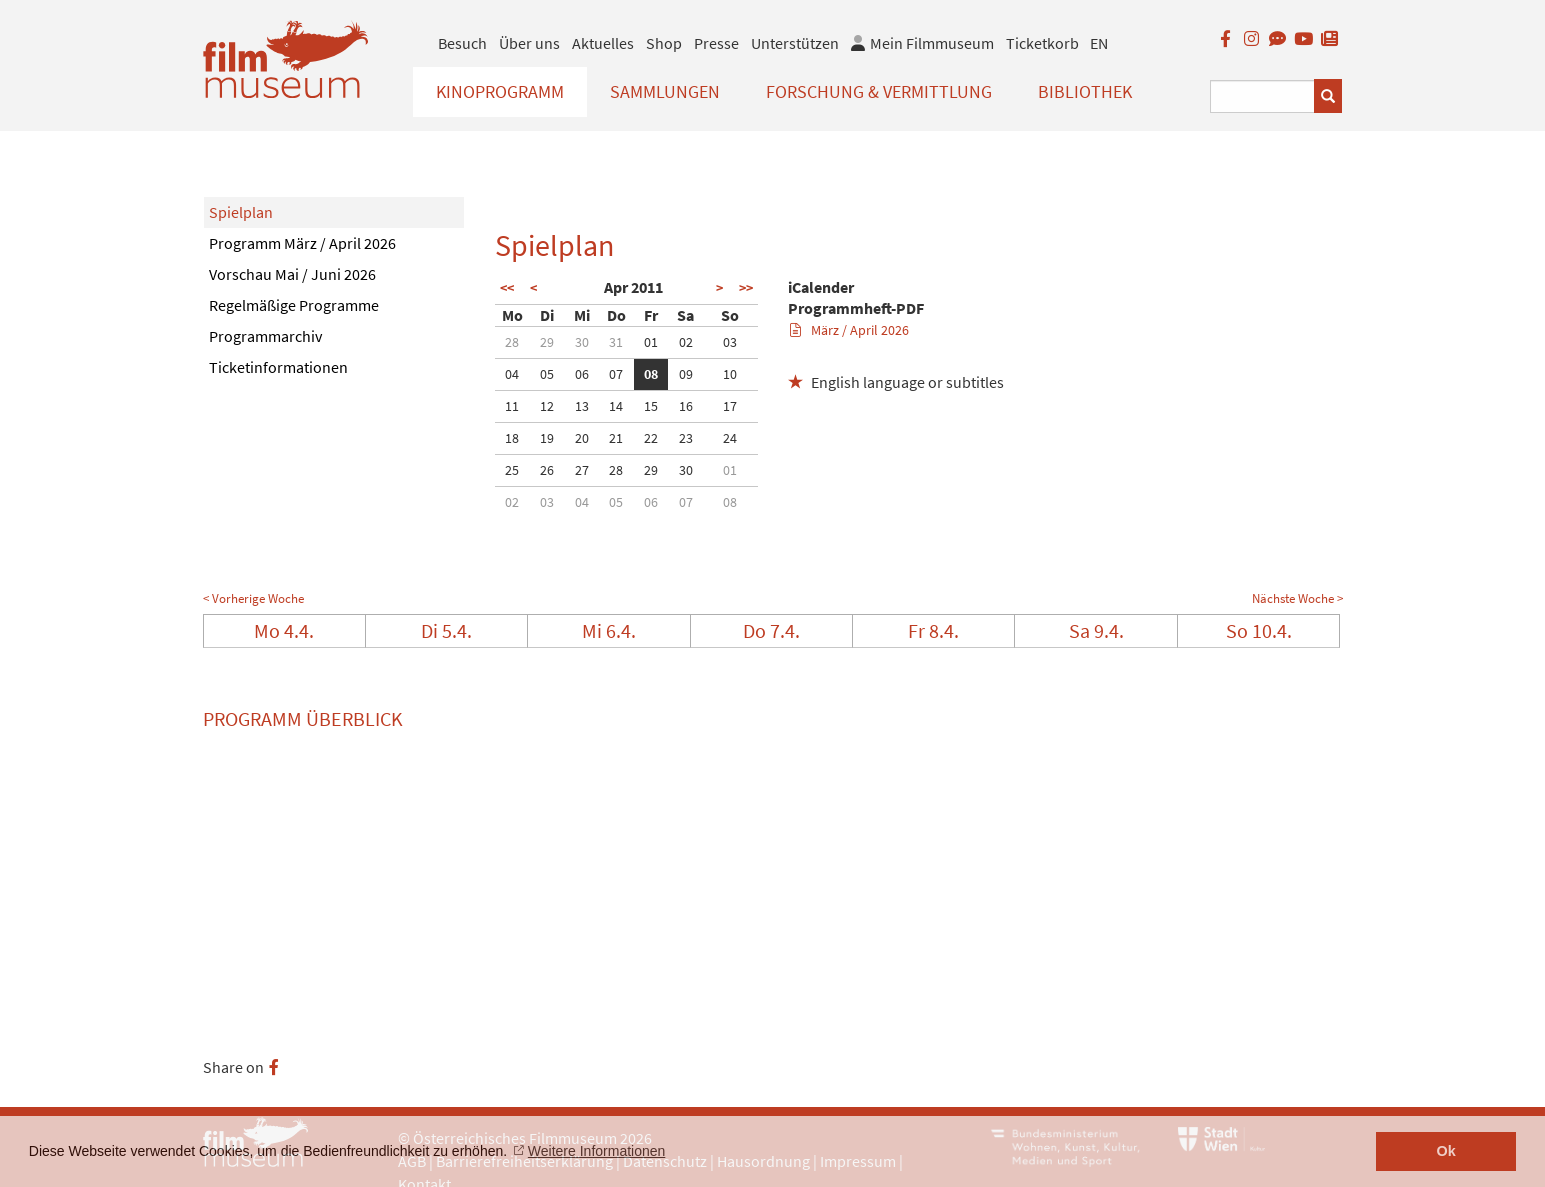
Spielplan (241, 212)
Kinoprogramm (500, 91)
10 (730, 374)
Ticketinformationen (278, 367)
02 (686, 342)
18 (512, 438)
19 (547, 438)
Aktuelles (603, 43)
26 (547, 470)
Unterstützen (795, 43)
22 (651, 438)
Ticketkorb (1042, 43)
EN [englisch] (1099, 43)
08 (651, 374)
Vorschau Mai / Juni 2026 (292, 274)
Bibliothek (1085, 91)
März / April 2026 (849, 330)
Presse (716, 43)
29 (547, 342)
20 (582, 438)
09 (686, 374)
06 (582, 374)
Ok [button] (1446, 1151)
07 (616, 374)
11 (512, 406)
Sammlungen (665, 91)
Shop (664, 43)
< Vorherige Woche (253, 598)
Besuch (462, 43)
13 (582, 406)
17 (730, 406)
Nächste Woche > (1297, 598)
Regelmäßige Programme (294, 305)
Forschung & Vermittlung (879, 91)
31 (616, 342)
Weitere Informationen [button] (596, 1151)
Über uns (529, 43)
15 (651, 406)
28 (512, 342)
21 (616, 438)
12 (547, 406)
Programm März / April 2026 (302, 243)
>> (746, 288)
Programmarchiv (265, 336)
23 (686, 438)
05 (547, 374)
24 (730, 438)
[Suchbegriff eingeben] (1262, 96)
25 (512, 470)
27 (582, 470)
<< (507, 288)
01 (651, 342)
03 (730, 342)
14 (616, 406)
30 (582, 342)
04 (512, 374)
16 (686, 406)
